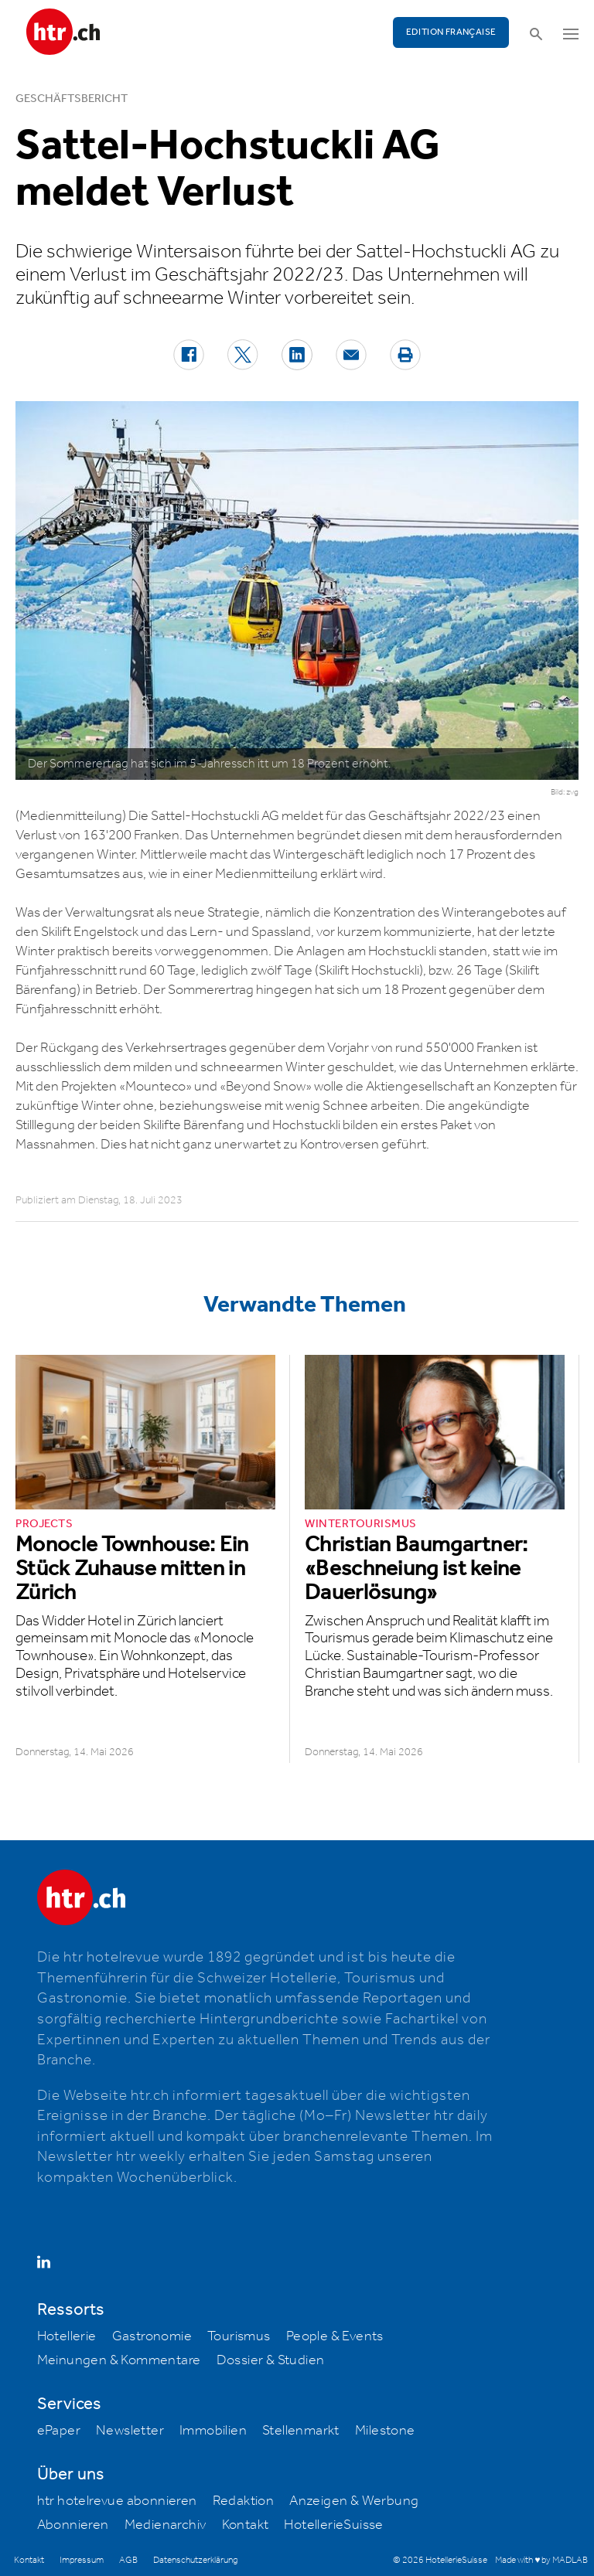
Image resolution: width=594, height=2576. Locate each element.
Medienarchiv (166, 2525)
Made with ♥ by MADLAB (541, 2560)
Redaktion (244, 2501)
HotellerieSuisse (333, 2525)
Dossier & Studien (271, 2360)
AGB (128, 2560)
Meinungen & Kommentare (119, 2360)
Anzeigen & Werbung (353, 2501)
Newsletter (130, 2431)
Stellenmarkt (301, 2431)
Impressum (82, 2560)
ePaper (58, 2431)
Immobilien (213, 2431)
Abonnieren (73, 2525)
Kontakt (245, 2525)
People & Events (335, 2336)
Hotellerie (67, 2336)
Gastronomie (152, 2336)
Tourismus (239, 2336)
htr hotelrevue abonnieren (117, 2501)
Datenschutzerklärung (195, 2560)
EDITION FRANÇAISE (451, 32)
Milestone (385, 2431)
